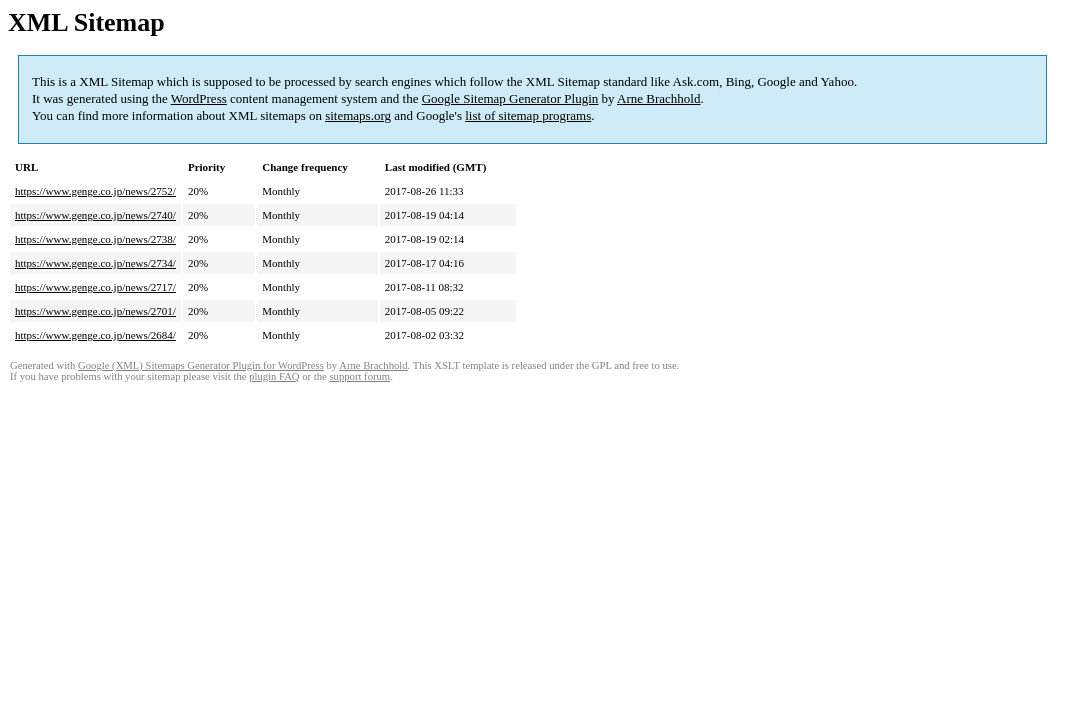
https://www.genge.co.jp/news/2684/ (95, 335)
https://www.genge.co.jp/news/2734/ (95, 263)
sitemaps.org (358, 115)
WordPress (199, 98)
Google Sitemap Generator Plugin (510, 98)
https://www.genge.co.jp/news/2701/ (95, 311)
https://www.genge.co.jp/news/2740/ (95, 215)
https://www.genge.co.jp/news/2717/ (95, 287)
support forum (359, 376)
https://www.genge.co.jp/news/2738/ (95, 239)
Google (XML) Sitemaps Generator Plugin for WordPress (201, 365)
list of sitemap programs (528, 115)
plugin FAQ (274, 376)
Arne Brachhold (658, 98)
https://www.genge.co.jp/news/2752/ (95, 191)
